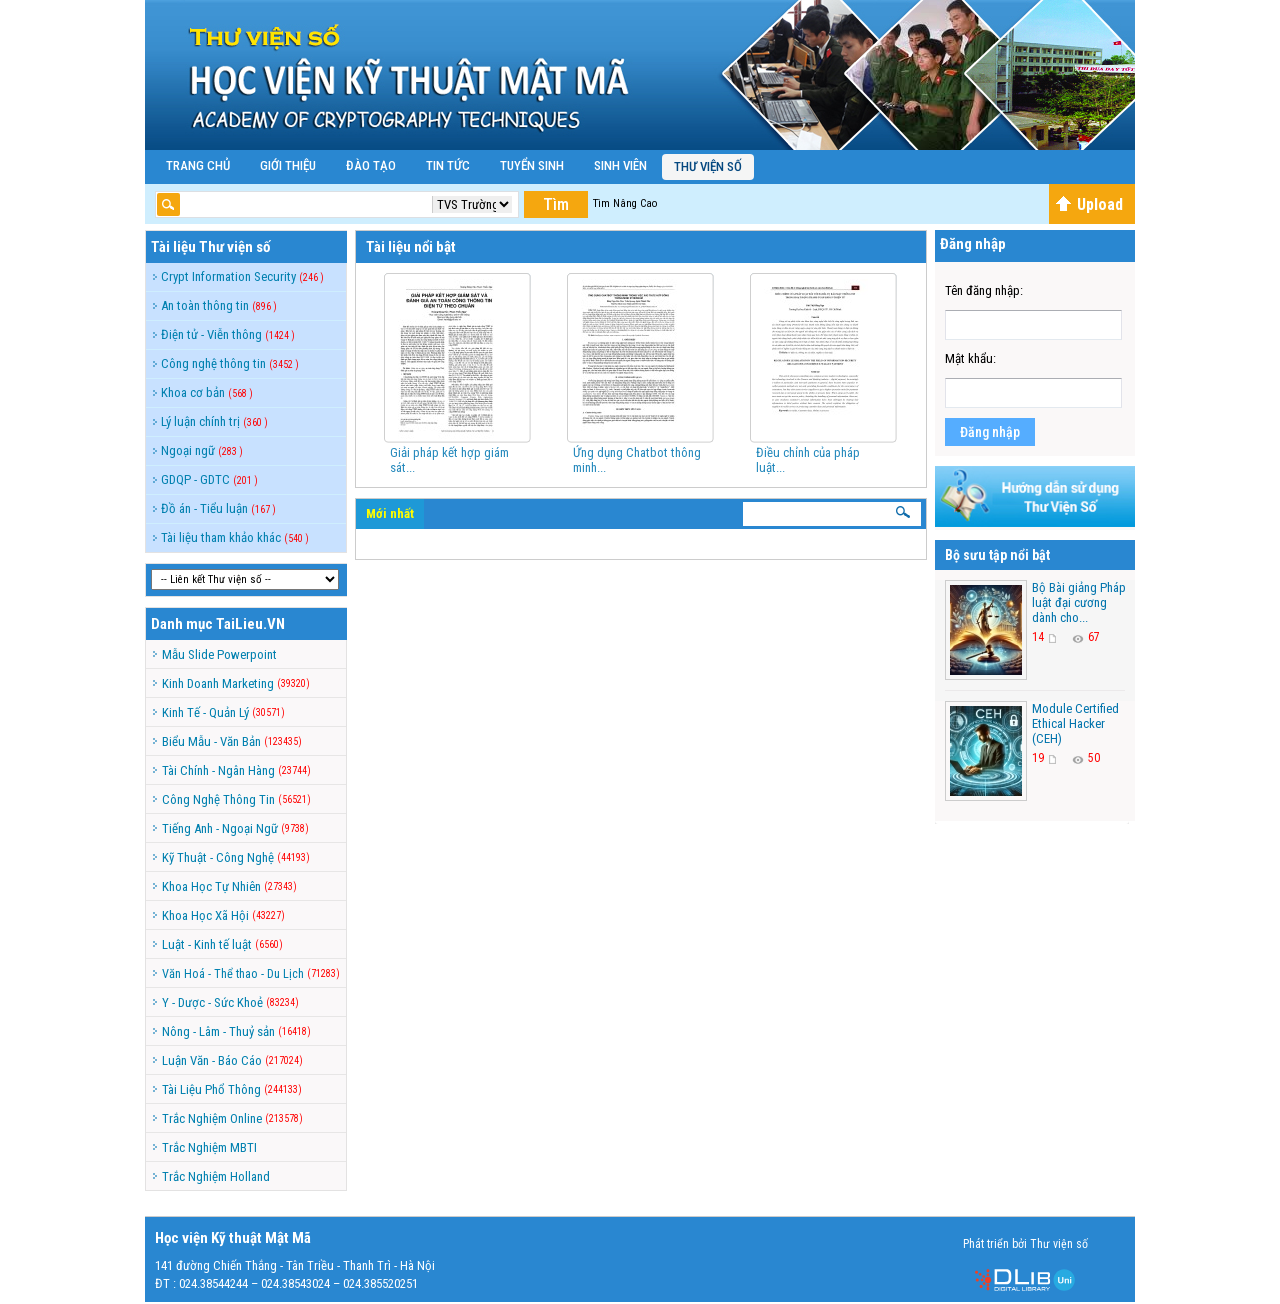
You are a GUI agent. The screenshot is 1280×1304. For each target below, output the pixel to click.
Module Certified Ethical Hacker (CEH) (1075, 723)
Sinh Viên (620, 165)
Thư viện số (708, 166)
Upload (1089, 204)
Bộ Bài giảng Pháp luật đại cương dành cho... (1079, 602)
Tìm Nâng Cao (625, 203)
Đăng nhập (990, 432)
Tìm (556, 204)
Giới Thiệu (288, 165)
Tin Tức (448, 165)
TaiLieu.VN (250, 624)
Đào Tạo (371, 165)
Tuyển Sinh (532, 165)
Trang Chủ (198, 165)
